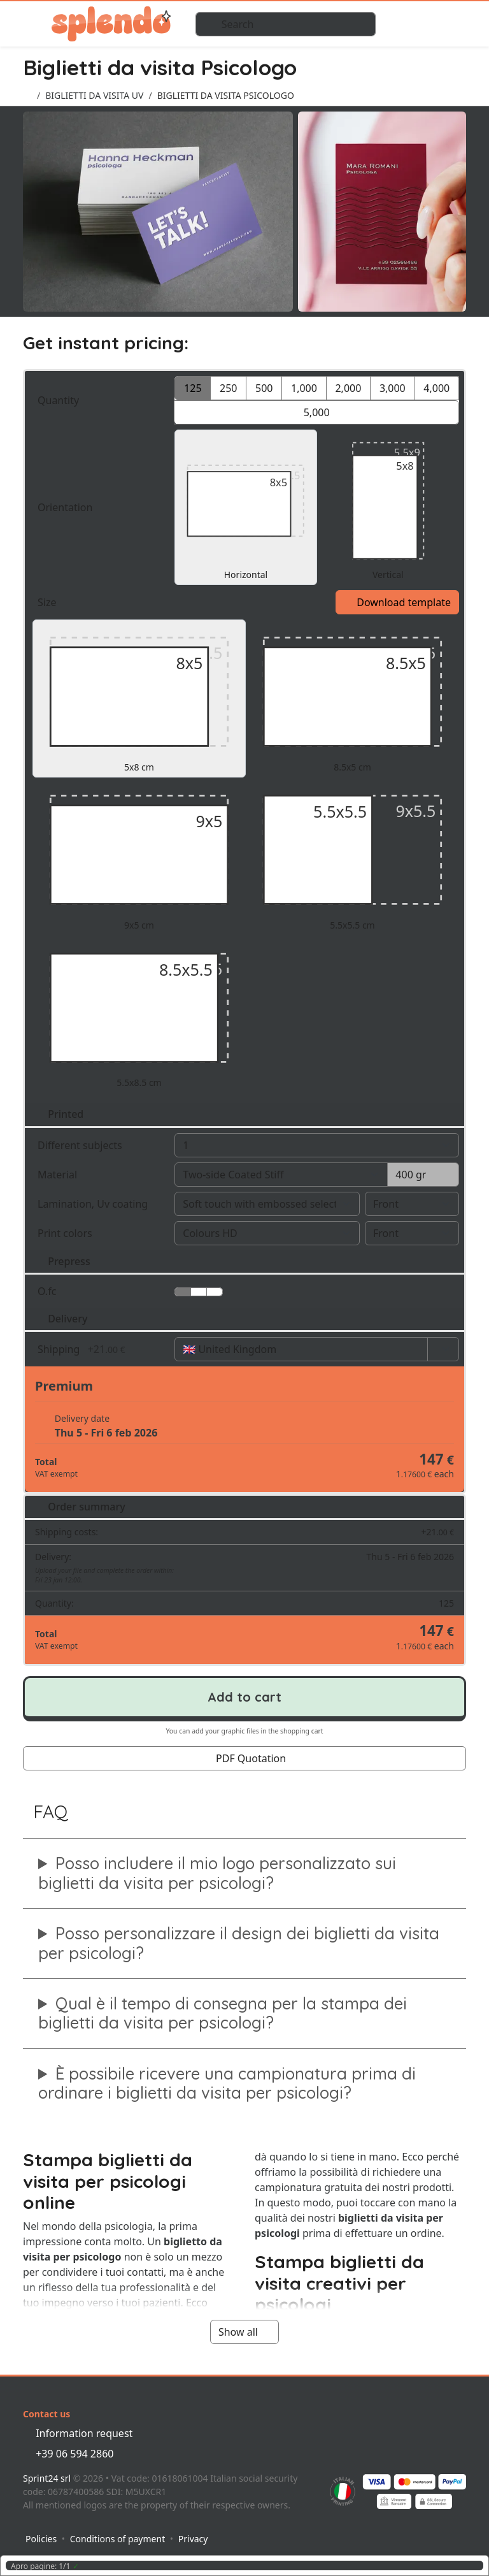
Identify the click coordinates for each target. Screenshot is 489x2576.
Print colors (100, 1233)
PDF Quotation (244, 1758)
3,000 (392, 388)
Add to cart (244, 1697)
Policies (41, 2539)
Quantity (100, 400)
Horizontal (245, 507)
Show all (244, 2332)
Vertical (388, 507)
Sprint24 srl (47, 2478)
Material (59, 1175)
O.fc (48, 1291)
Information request (77, 2433)
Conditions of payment (118, 2539)
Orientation (67, 507)
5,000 (317, 412)
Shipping (100, 1349)
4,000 (436, 388)
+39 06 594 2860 (68, 2454)
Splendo (111, 23)
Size (48, 602)
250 (228, 388)
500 (264, 388)
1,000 (304, 388)
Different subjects (100, 1145)
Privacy (193, 2539)
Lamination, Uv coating (100, 1204)
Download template (397, 602)
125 (192, 388)
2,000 (348, 388)
